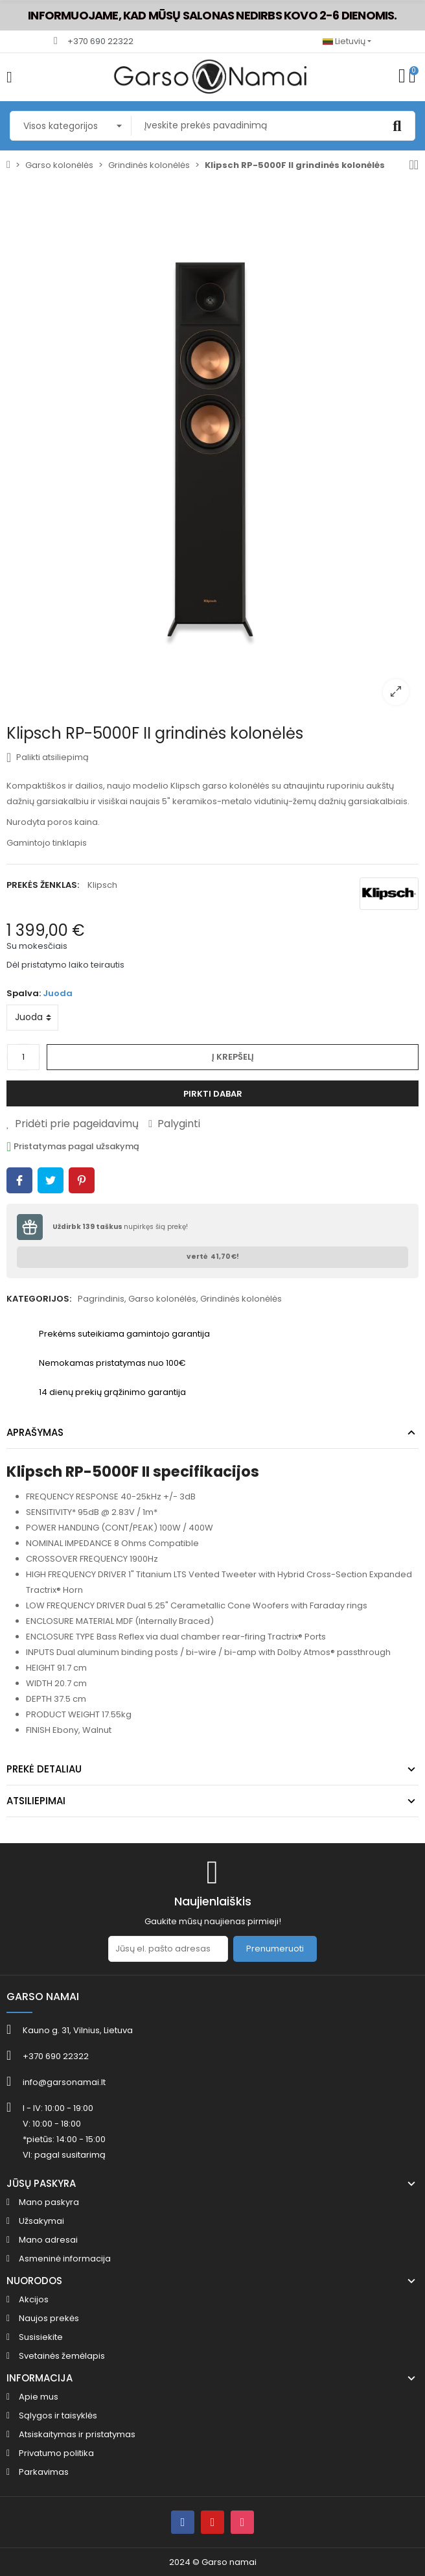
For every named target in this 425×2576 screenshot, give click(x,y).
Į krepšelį (233, 1057)
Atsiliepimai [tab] (35, 1800)
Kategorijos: (38, 1299)
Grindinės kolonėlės (241, 1299)
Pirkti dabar (212, 1094)
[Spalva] (32, 1018)
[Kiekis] (23, 1057)
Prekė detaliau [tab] (44, 1769)
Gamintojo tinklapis (46, 843)
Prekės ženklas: (42, 885)
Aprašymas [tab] (34, 1432)
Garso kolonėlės (162, 1299)
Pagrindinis (101, 1299)
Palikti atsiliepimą (47, 757)
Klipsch (102, 885)
